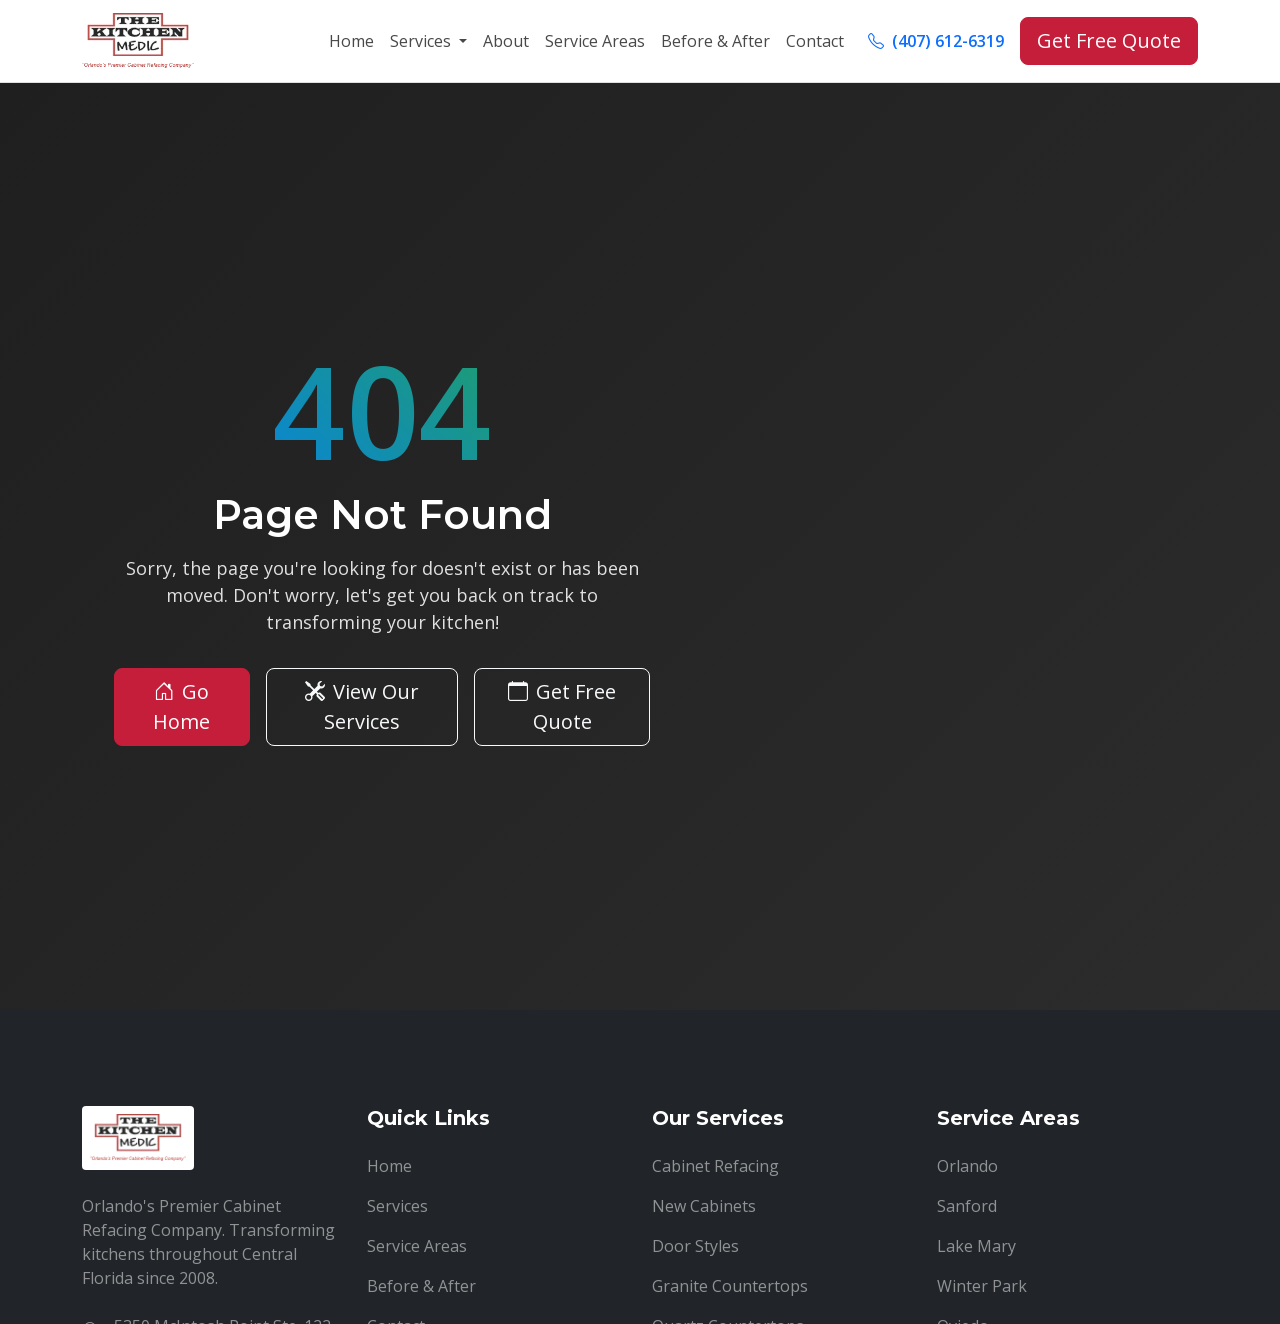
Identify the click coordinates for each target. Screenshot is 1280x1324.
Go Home (181, 706)
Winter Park (982, 1286)
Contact (815, 41)
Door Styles (695, 1246)
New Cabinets (704, 1206)
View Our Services (362, 706)
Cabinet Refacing (715, 1166)
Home (351, 41)
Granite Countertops (730, 1286)
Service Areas (595, 41)
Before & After (715, 41)
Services (397, 1206)
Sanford (967, 1206)
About (506, 41)
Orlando (967, 1166)
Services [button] (422, 41)
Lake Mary (976, 1246)
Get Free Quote (1109, 40)
